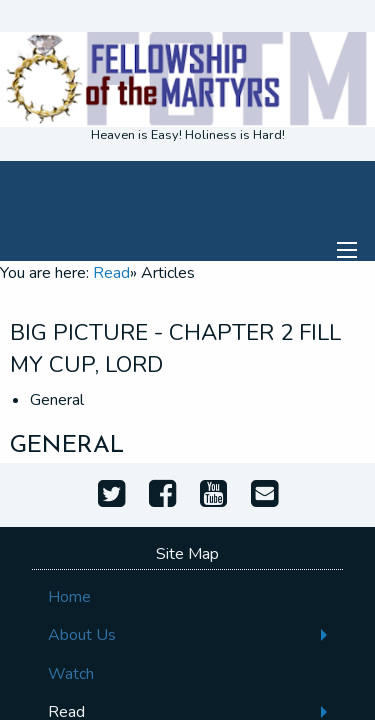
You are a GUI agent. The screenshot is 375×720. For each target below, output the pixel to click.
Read (111, 273)
